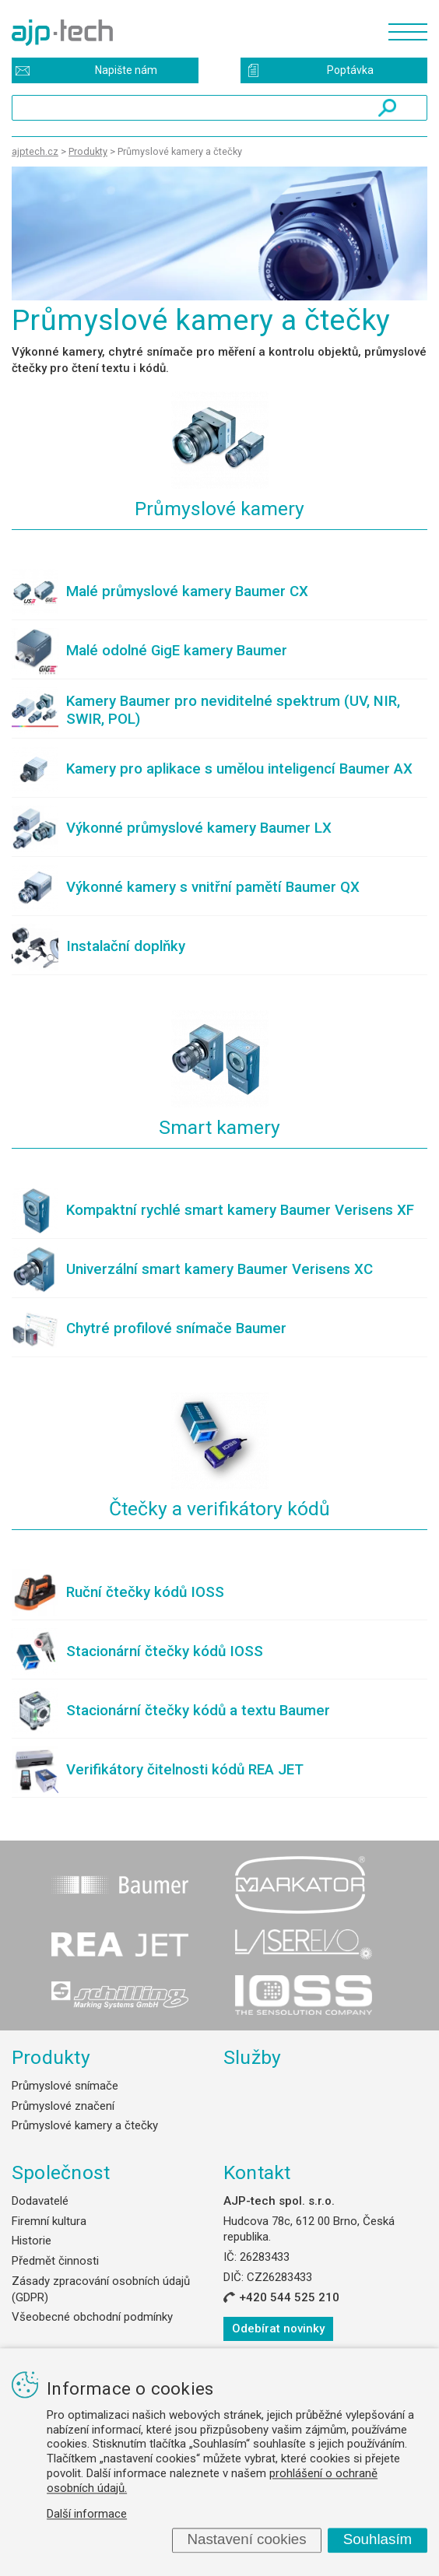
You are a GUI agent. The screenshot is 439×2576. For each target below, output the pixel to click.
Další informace (87, 2515)
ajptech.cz (35, 151)
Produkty (51, 2057)
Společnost (61, 2172)
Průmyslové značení (63, 2106)
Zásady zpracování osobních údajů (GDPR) (101, 2289)
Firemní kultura (49, 2221)
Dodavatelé (40, 2201)
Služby (252, 2057)
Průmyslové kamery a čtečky (85, 2125)
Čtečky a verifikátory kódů (219, 1508)
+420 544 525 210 (289, 2297)
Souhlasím (378, 2540)
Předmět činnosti (55, 2261)
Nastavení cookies (246, 2540)
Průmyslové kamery (219, 508)
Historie (31, 2241)
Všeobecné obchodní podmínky (92, 2317)
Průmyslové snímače (65, 2086)
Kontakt (257, 2172)
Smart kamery (219, 1127)
